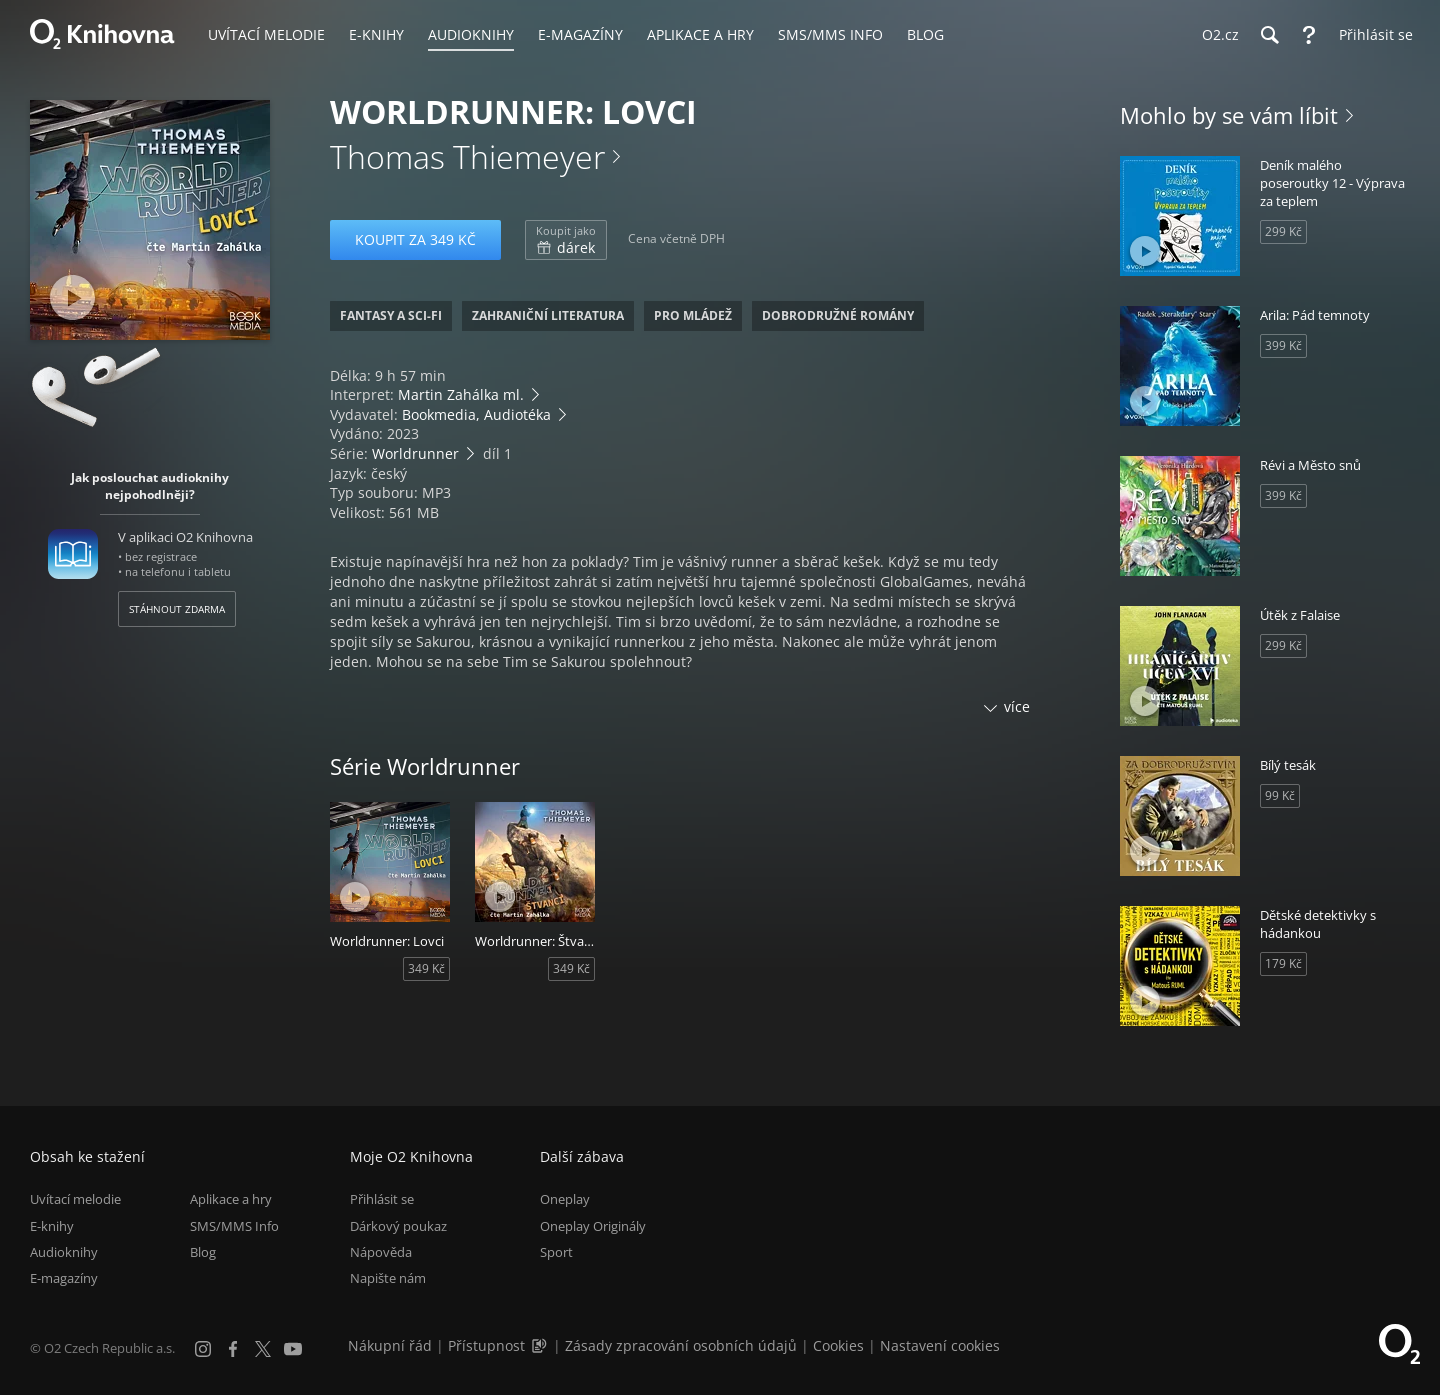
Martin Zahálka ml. (461, 394)
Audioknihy (64, 1252)
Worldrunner (415, 453)
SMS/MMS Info (234, 1226)
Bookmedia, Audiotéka (476, 414)
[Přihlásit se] (1371, 35)
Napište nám (388, 1278)
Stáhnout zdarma (177, 609)
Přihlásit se (382, 1199)
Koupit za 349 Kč (415, 239)
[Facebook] (233, 1349)
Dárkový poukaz (398, 1226)
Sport (556, 1252)
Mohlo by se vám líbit (1229, 115)
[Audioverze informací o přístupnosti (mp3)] (541, 1345)
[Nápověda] (1309, 35)
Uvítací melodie (75, 1199)
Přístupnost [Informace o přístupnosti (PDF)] (486, 1345)
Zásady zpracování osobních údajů (681, 1345)
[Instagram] (203, 1349)
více (1017, 706)
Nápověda (381, 1252)
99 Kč (1280, 795)
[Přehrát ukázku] (72, 297)
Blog (203, 1252)
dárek (566, 240)
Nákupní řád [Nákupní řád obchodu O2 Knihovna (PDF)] (390, 1345)
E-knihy (52, 1226)
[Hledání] (1269, 35)
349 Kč (426, 968)
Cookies (838, 1345)
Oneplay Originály (593, 1226)
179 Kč (1283, 963)
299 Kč (1283, 231)
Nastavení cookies (940, 1345)
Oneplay (565, 1199)
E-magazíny (64, 1278)
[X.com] (263, 1349)
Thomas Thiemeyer (467, 156)
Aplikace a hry (231, 1199)
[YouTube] (293, 1349)
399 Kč (1283, 345)
